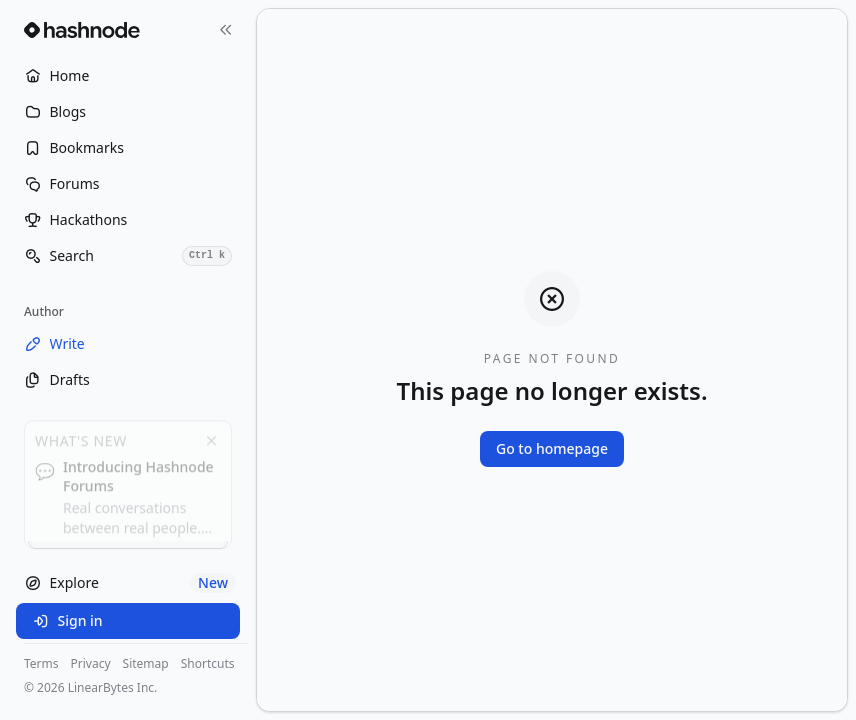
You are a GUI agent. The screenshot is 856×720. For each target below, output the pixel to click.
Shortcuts (208, 664)
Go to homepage (552, 448)
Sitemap (146, 664)
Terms (41, 664)
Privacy (91, 664)
